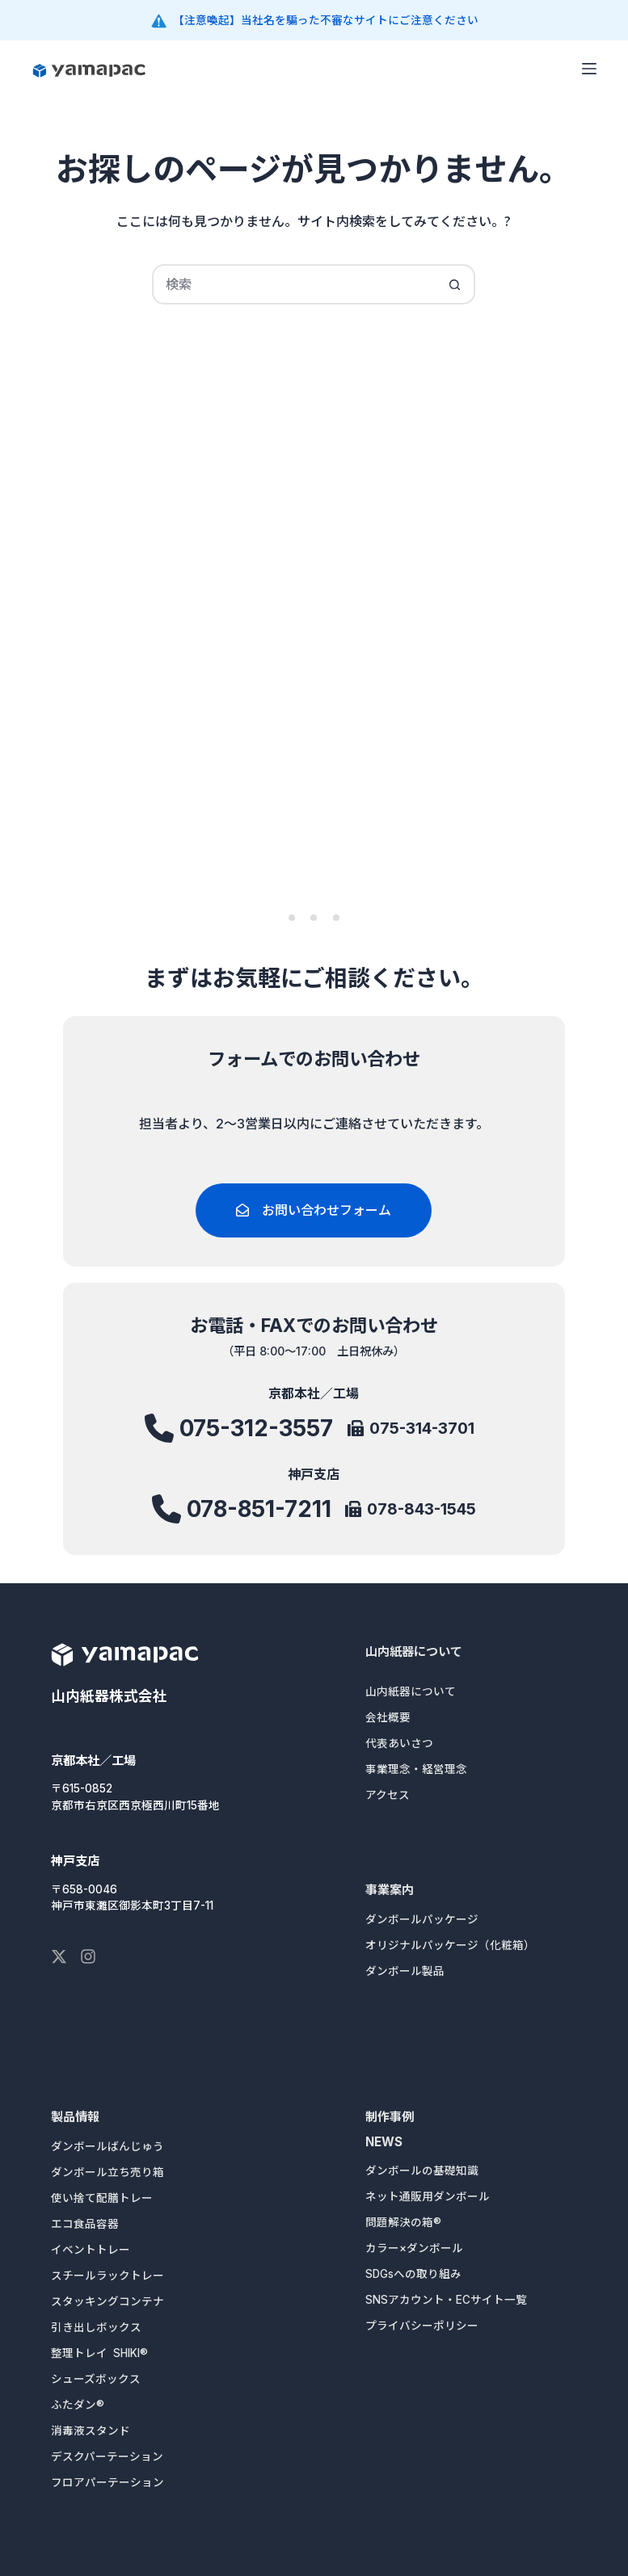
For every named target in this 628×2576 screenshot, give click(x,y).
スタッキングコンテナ (107, 2301)
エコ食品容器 (85, 2223)
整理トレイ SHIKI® (99, 2353)
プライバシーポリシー (421, 2325)
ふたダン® (77, 2404)
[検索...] (293, 284)
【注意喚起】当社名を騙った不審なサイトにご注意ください (325, 20)
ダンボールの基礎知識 (421, 2170)
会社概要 (388, 1717)
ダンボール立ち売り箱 (107, 2172)
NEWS (384, 2141)
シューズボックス (96, 2378)
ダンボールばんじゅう (107, 2146)
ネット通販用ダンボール (427, 2196)
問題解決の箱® (403, 2222)
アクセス (387, 1794)
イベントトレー (90, 2249)
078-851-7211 (258, 1511)
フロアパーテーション (107, 2482)
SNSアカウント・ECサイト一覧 (446, 2299)
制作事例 (389, 2116)
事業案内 (389, 1889)
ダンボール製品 (405, 1971)
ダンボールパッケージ (421, 1919)
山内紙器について (413, 1651)
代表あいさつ (399, 1743)
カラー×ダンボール (414, 2248)
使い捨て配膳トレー (102, 2197)
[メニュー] (589, 68)
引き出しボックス (96, 2327)
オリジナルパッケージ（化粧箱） (450, 1945)
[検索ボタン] (455, 284)
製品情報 (75, 2116)
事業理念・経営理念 (416, 1769)
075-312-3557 (256, 1435)
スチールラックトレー (107, 2275)
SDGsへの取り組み (413, 2273)
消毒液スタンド (90, 2430)
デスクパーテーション (107, 2456)
